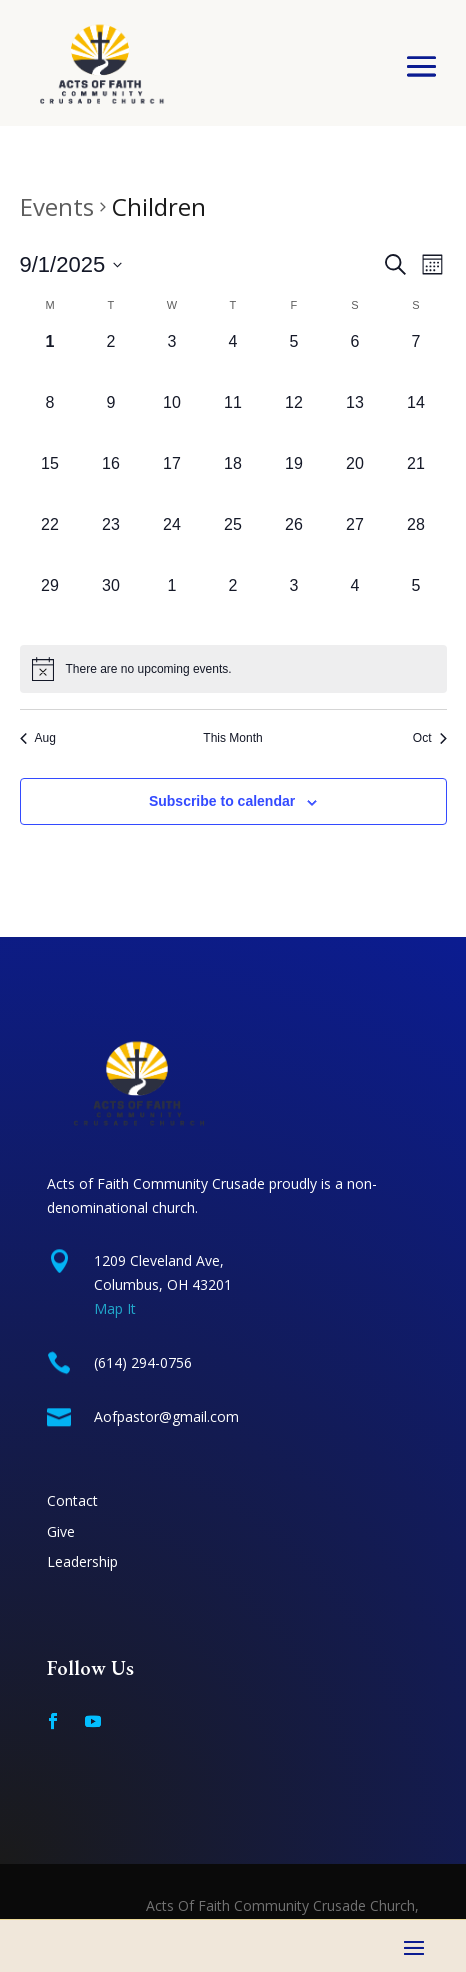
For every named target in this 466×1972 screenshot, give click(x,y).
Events (57, 206)
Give (61, 1531)
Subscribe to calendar (222, 801)
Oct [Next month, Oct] (430, 738)
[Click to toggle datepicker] (71, 264)
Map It (115, 1308)
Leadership (82, 1561)
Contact (72, 1500)
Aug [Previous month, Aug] (38, 738)
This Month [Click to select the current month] (232, 738)
